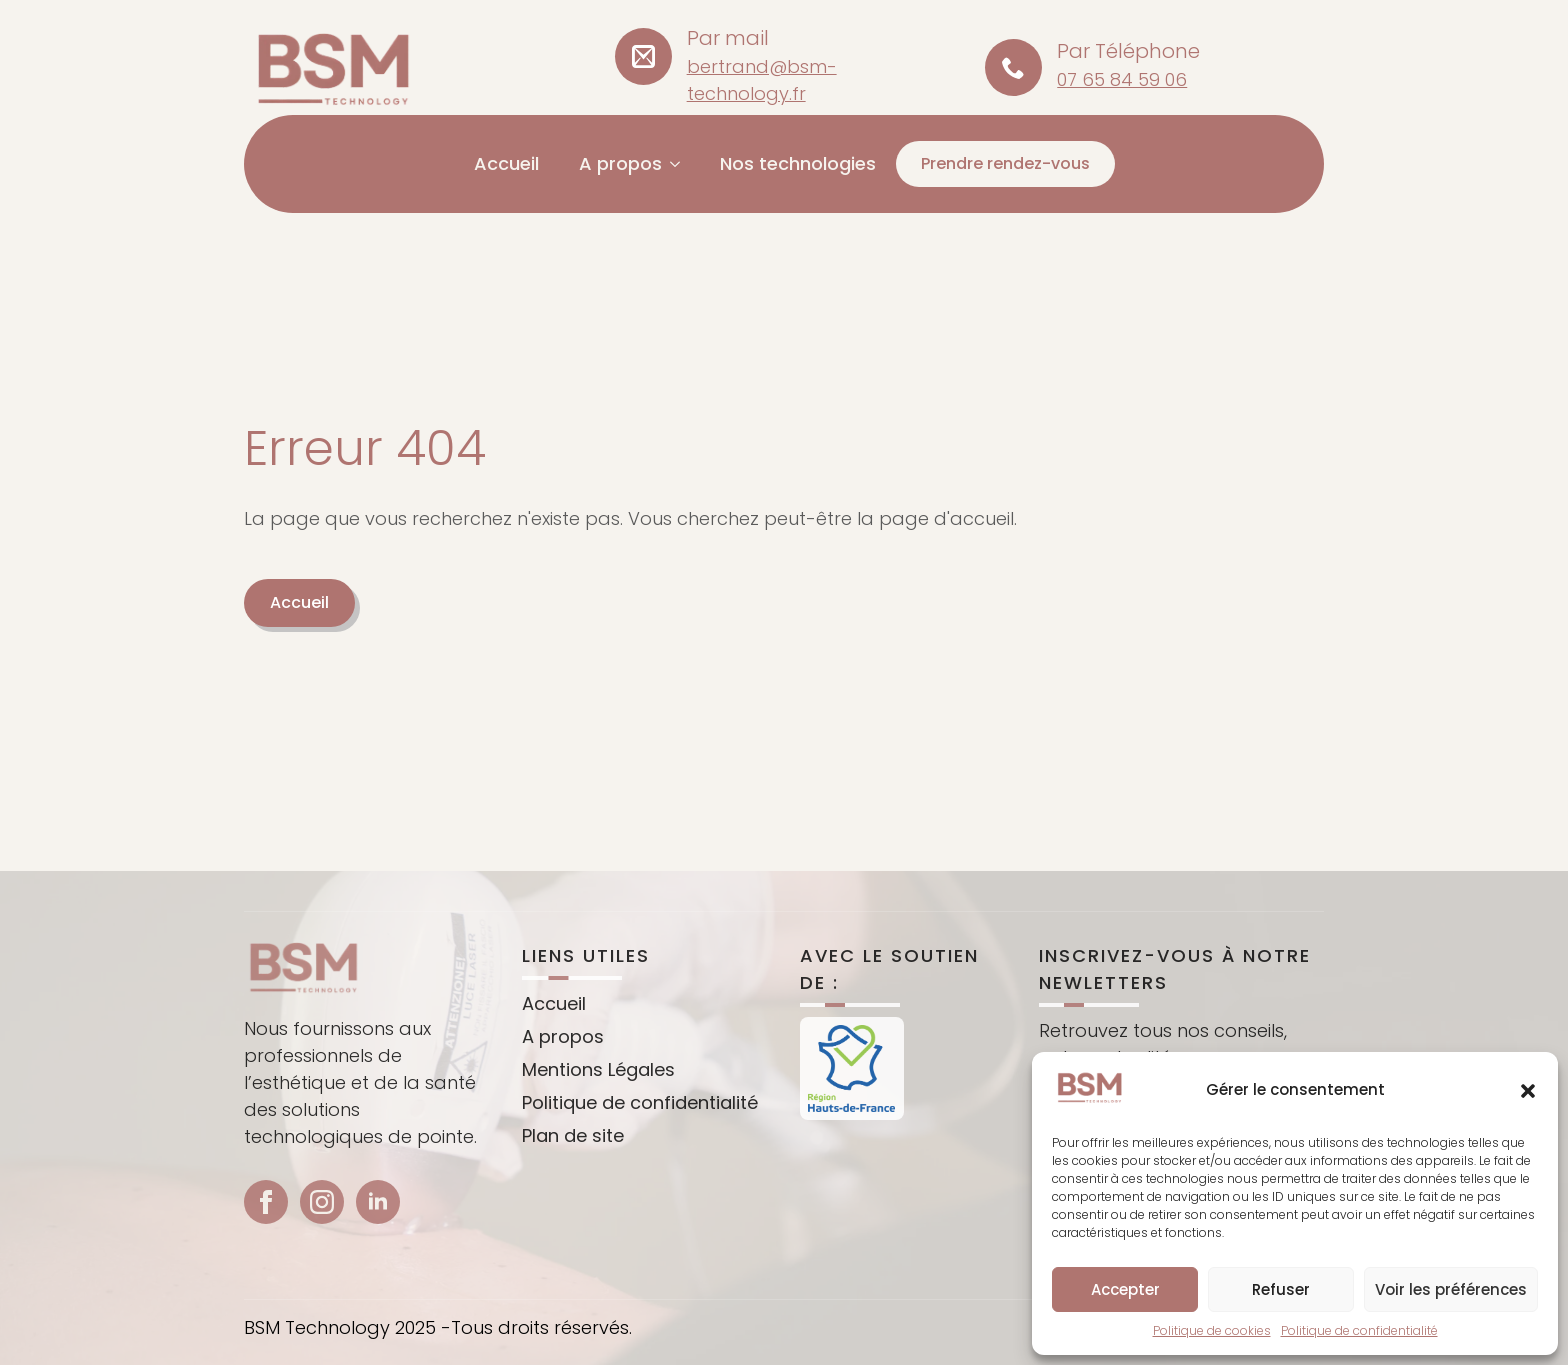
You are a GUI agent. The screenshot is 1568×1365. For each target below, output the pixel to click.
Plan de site (573, 1163)
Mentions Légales (598, 1097)
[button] (1528, 1091)
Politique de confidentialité (1359, 1330)
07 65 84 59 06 (1122, 79)
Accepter (1125, 1289)
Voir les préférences (1451, 1289)
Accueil (506, 163)
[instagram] (322, 1231)
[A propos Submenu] (681, 164)
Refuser (1281, 1289)
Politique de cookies (1212, 1330)
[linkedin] (378, 1231)
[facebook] (266, 1231)
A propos (620, 163)
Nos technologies (798, 163)
